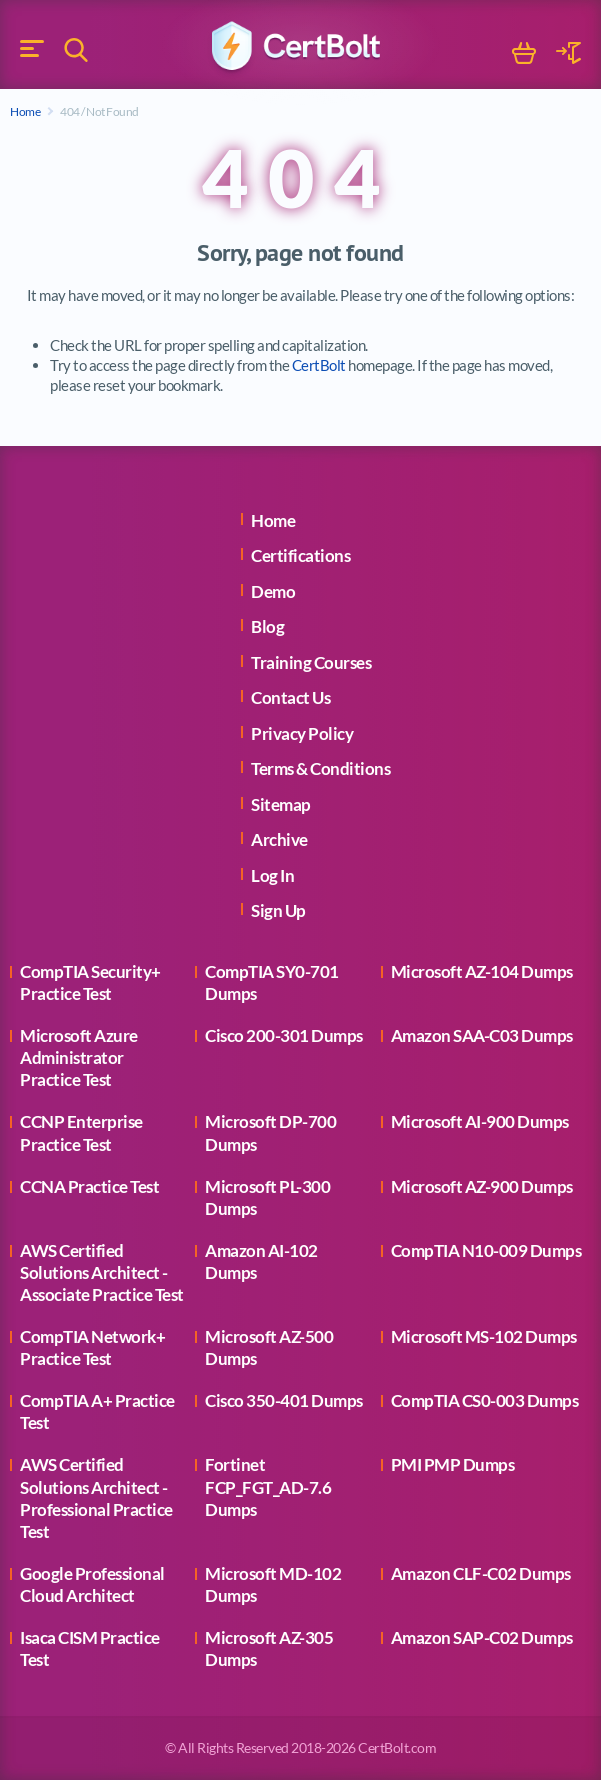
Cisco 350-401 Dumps (284, 1400)
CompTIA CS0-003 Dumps (485, 1400)
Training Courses (311, 662)
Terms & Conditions (320, 768)
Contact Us (290, 697)
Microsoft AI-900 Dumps (480, 1121)
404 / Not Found (99, 111)
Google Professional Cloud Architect (92, 1584)
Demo (273, 591)
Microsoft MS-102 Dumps (484, 1336)
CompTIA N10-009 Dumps (486, 1250)
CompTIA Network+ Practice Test (92, 1347)
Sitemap (281, 804)
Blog (267, 626)
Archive (279, 839)
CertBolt (319, 365)
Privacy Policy (302, 733)
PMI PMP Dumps (453, 1464)
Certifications (300, 555)
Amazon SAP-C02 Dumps (482, 1637)
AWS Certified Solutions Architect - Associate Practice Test (102, 1272)
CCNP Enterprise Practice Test (81, 1132)
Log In (272, 875)
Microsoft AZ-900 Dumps (482, 1186)
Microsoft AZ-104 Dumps (482, 971)
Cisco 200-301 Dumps (284, 1035)
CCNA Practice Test (89, 1186)
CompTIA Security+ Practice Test (90, 982)
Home (25, 111)
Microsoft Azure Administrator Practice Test (79, 1057)
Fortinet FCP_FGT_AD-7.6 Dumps (268, 1486)
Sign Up (278, 910)
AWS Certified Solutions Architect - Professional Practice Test (96, 1497)
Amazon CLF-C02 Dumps (481, 1573)
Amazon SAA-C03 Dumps (482, 1035)
